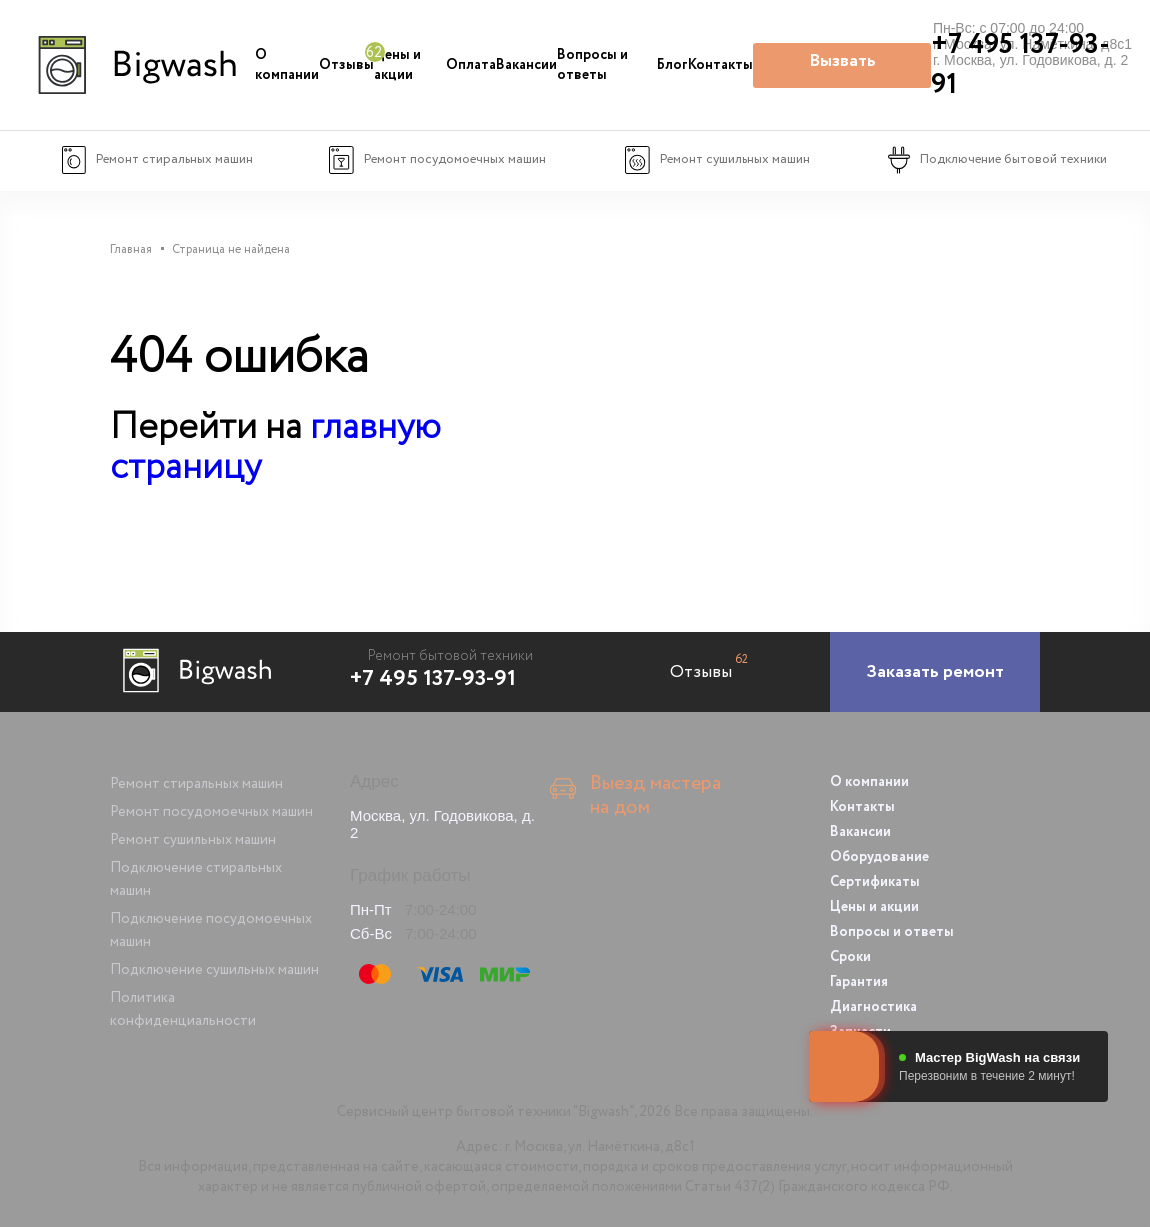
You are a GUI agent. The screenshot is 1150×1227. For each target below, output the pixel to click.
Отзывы (346, 65)
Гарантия (859, 982)
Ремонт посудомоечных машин (211, 812)
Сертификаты (875, 882)
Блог (672, 65)
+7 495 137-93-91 (433, 679)
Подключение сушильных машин (214, 970)
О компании (287, 65)
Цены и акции (397, 65)
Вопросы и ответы (592, 65)
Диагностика (873, 1007)
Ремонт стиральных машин (196, 784)
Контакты (720, 65)
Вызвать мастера (842, 68)
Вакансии (526, 65)
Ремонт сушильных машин (193, 840)
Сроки (850, 957)
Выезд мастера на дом (655, 796)
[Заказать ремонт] (935, 672)
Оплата (471, 65)
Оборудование (879, 857)
